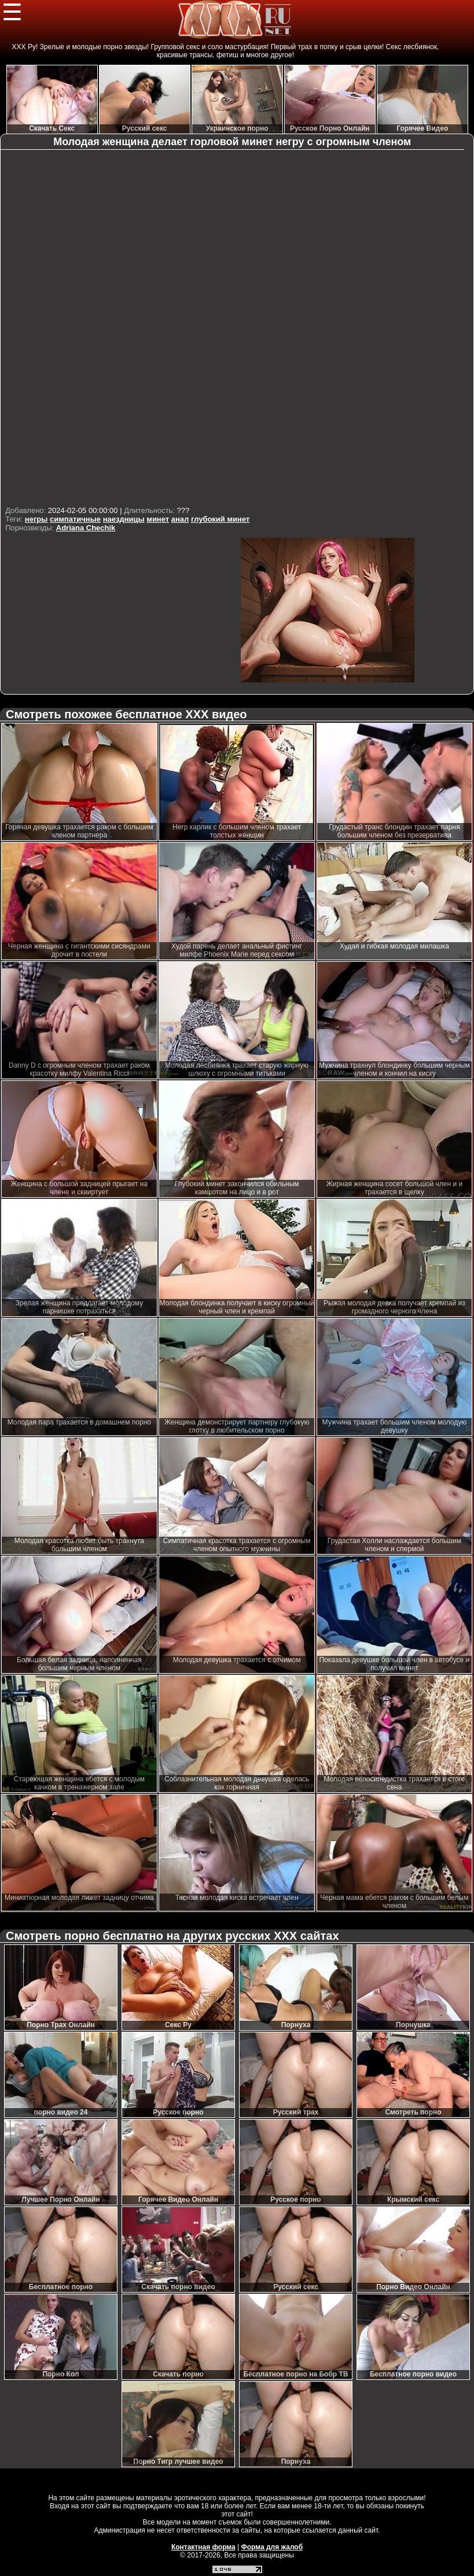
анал (180, 519)
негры (36, 519)
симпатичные (75, 519)
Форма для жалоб (272, 2547)
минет (157, 519)
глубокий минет (220, 519)
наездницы (124, 519)
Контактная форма (203, 2547)
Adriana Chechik (86, 527)
